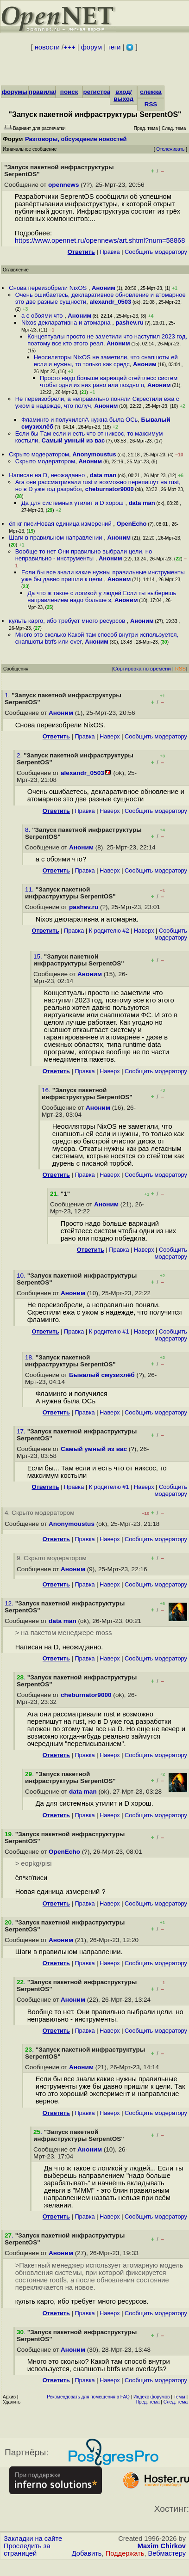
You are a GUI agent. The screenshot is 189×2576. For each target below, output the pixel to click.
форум (91, 47)
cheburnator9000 (109, 489)
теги (113, 47)
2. (20, 755)
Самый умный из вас (73, 440)
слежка (150, 91)
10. (22, 1275)
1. (8, 695)
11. (30, 889)
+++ (69, 47)
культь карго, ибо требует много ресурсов (67, 620)
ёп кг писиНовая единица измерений (61, 523)
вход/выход (123, 95)
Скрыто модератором (39, 454)
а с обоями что (42, 315)
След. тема (176, 2401)
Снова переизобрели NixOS (48, 287)
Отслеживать (170, 149)
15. (38, 956)
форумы (14, 91)
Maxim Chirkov (162, 2546)
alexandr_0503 (111, 301)
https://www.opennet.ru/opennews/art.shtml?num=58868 (100, 240)
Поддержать (125, 2553)
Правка (110, 251)
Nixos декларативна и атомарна (66, 322)
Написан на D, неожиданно (48, 475)
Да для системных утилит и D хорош (73, 502)
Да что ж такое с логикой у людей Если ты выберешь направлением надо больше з (101, 596)
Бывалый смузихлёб (102, 1374)
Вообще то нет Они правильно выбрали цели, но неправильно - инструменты (83, 555)
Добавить (87, 2553)
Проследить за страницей (27, 2549)
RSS (151, 104)
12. (10, 1603)
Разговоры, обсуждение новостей (76, 138)
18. (30, 1357)
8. (28, 829)
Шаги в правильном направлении (56, 537)
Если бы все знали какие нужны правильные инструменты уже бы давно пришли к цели (103, 576)
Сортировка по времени (142, 668)
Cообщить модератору (156, 251)
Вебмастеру (167, 2553)
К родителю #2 (109, 930)
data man (103, 475)
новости (47, 47)
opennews (63, 184)
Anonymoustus (94, 454)
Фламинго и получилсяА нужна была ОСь (79, 419)
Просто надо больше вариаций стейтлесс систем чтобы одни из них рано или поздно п (108, 381)
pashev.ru (129, 322)
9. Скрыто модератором (52, 1558)
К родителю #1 (109, 1331)
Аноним (103, 287)
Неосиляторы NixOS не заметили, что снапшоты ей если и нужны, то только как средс (106, 361)
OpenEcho (132, 523)
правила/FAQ (49, 91)
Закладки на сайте (33, 2538)
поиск (69, 91)
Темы (179, 2396)
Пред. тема (148, 2401)
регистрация (102, 91)
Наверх (110, 736)
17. (22, 1431)
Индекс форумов (151, 2396)
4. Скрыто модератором (40, 1512)
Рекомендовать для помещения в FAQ (88, 2396)
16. (47, 1090)
